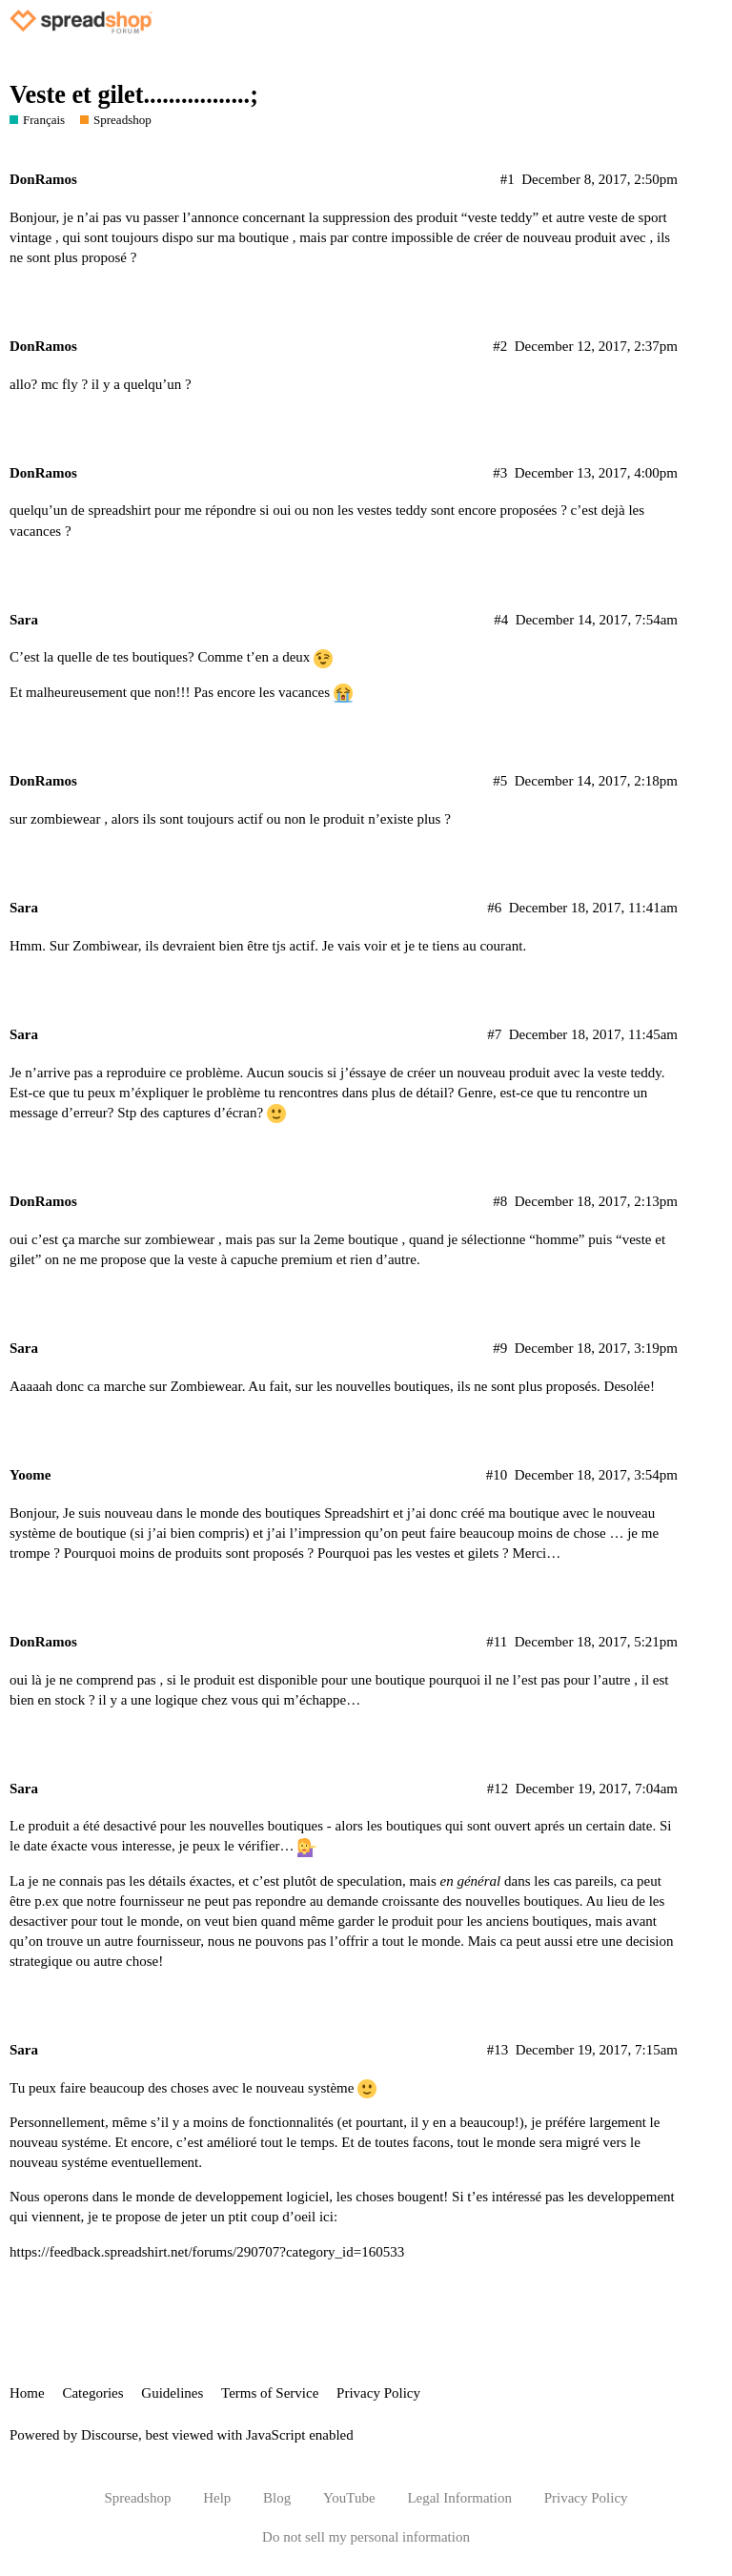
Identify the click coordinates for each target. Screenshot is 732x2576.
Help (217, 2497)
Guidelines (172, 2393)
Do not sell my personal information (366, 2537)
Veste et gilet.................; (134, 95)
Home (27, 2393)
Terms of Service (269, 2393)
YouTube (349, 2497)
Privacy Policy (378, 2393)
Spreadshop (137, 2497)
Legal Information (459, 2497)
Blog (277, 2497)
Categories (92, 2393)
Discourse (109, 2435)
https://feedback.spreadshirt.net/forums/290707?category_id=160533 (207, 2251)
